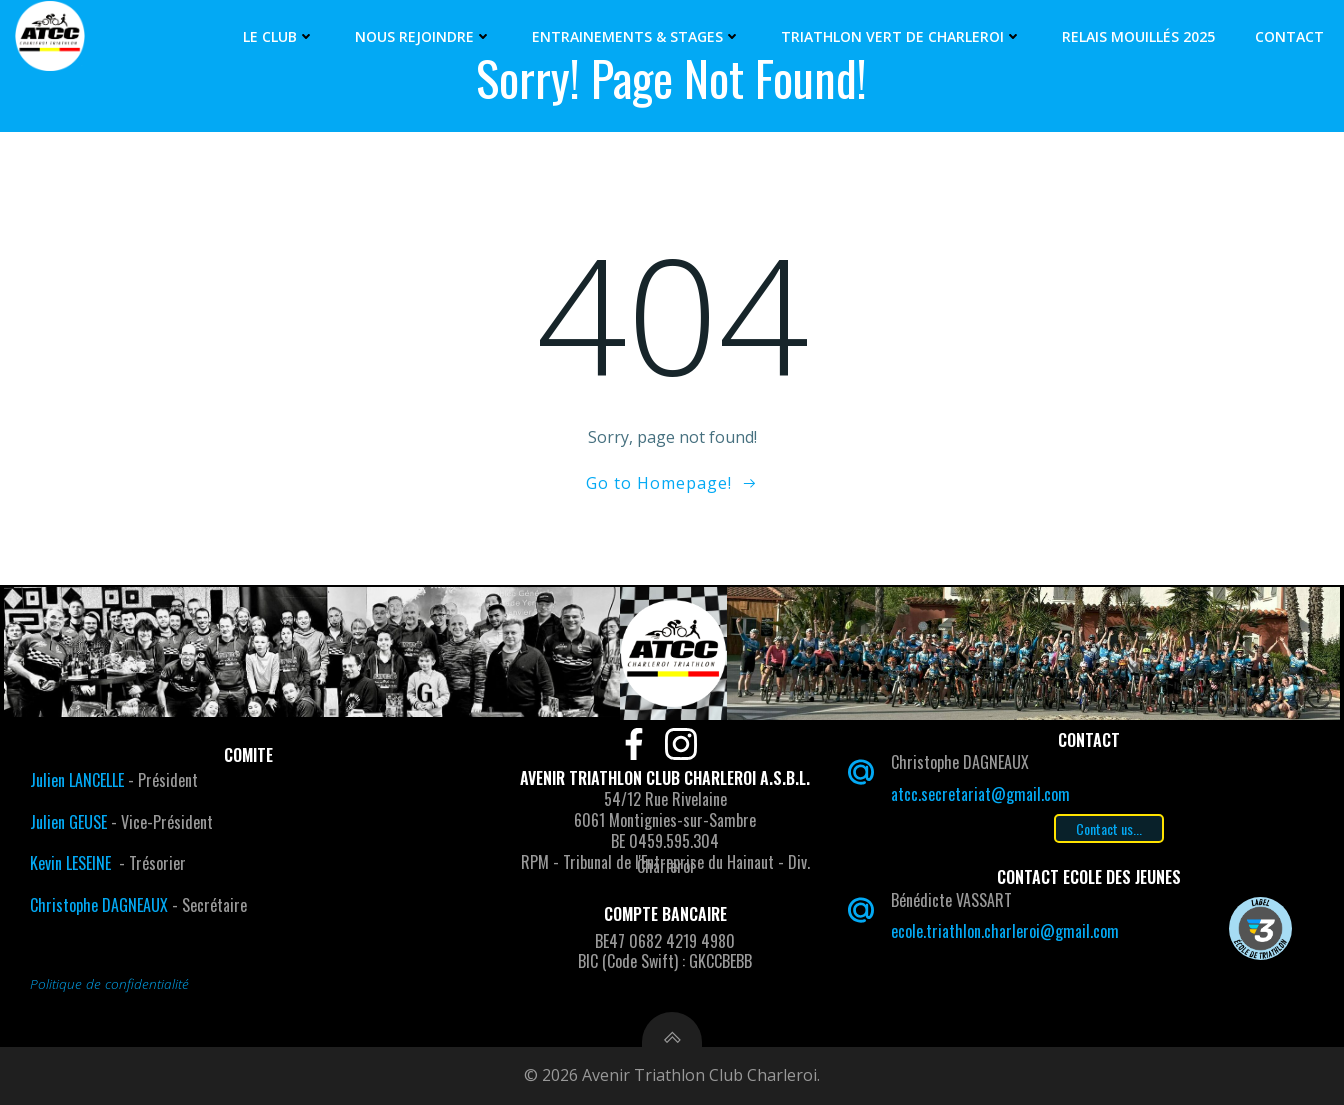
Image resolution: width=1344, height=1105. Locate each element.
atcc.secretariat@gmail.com (980, 794)
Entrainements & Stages (636, 36)
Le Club (279, 36)
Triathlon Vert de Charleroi (901, 36)
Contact (1289, 36)
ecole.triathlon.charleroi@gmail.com (1005, 931)
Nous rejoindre (423, 36)
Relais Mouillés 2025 (1138, 36)
